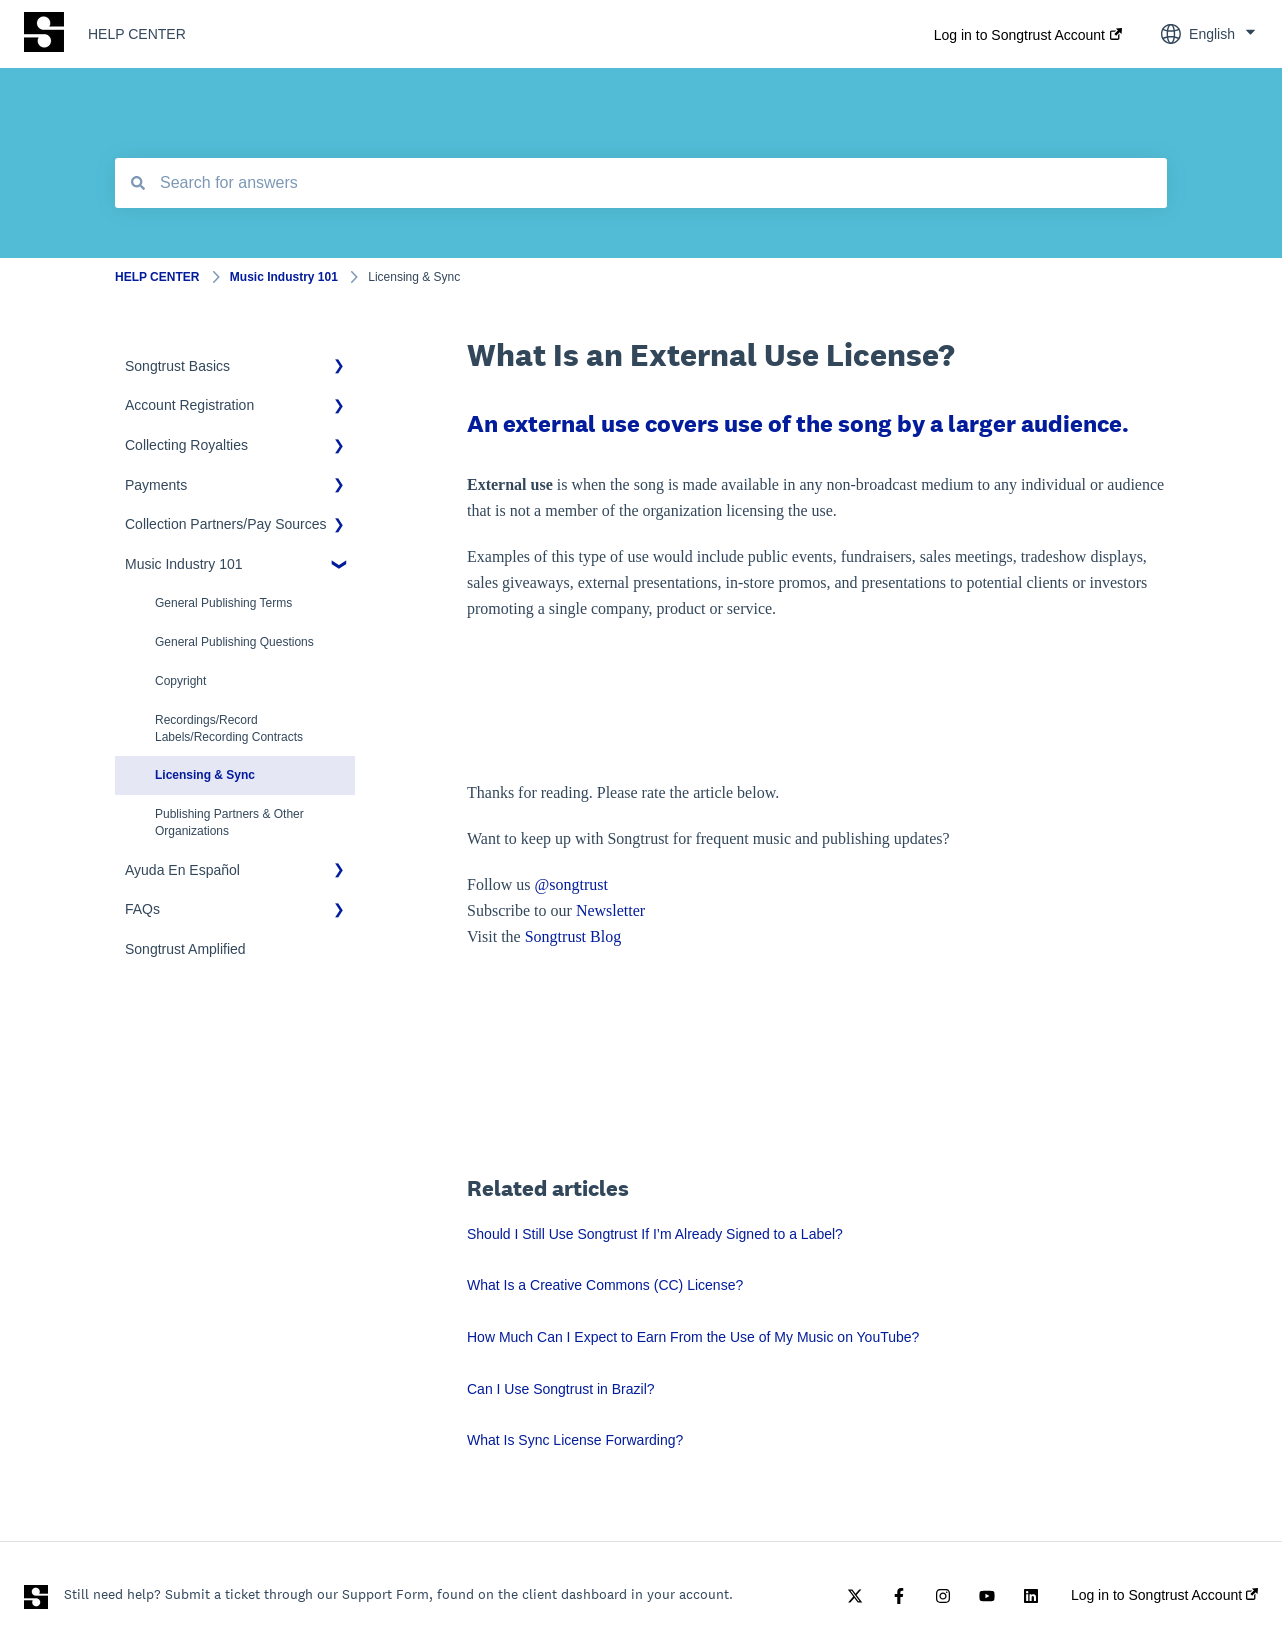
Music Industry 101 (284, 277)
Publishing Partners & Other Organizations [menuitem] (229, 822)
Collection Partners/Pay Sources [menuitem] (226, 524)
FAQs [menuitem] (142, 909)
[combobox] (641, 183)
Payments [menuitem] (156, 485)
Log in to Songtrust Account (1019, 35)
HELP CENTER (137, 34)
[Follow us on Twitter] (855, 1596)
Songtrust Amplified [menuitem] (185, 949)
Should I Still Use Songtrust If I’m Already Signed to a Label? (655, 1234)
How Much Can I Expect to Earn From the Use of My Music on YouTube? (693, 1337)
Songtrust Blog (573, 936)
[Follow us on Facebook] (899, 1596)
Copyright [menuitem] (180, 681)
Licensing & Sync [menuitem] (205, 775)
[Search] (138, 183)
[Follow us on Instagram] (943, 1596)
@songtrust (573, 884)
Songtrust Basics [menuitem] (177, 366)
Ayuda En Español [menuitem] (182, 870)
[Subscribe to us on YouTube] (987, 1596)
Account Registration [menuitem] (189, 405)
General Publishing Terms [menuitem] (223, 603)
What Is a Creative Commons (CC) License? (605, 1285)
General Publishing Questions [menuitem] (234, 642)
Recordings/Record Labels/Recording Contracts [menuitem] (229, 728)
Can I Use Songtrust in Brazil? (561, 1389)
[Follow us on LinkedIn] (1031, 1596)
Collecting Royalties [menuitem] (186, 445)
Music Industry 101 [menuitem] (184, 564)
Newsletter (610, 910)
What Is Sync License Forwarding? (575, 1440)
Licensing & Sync (414, 277)
